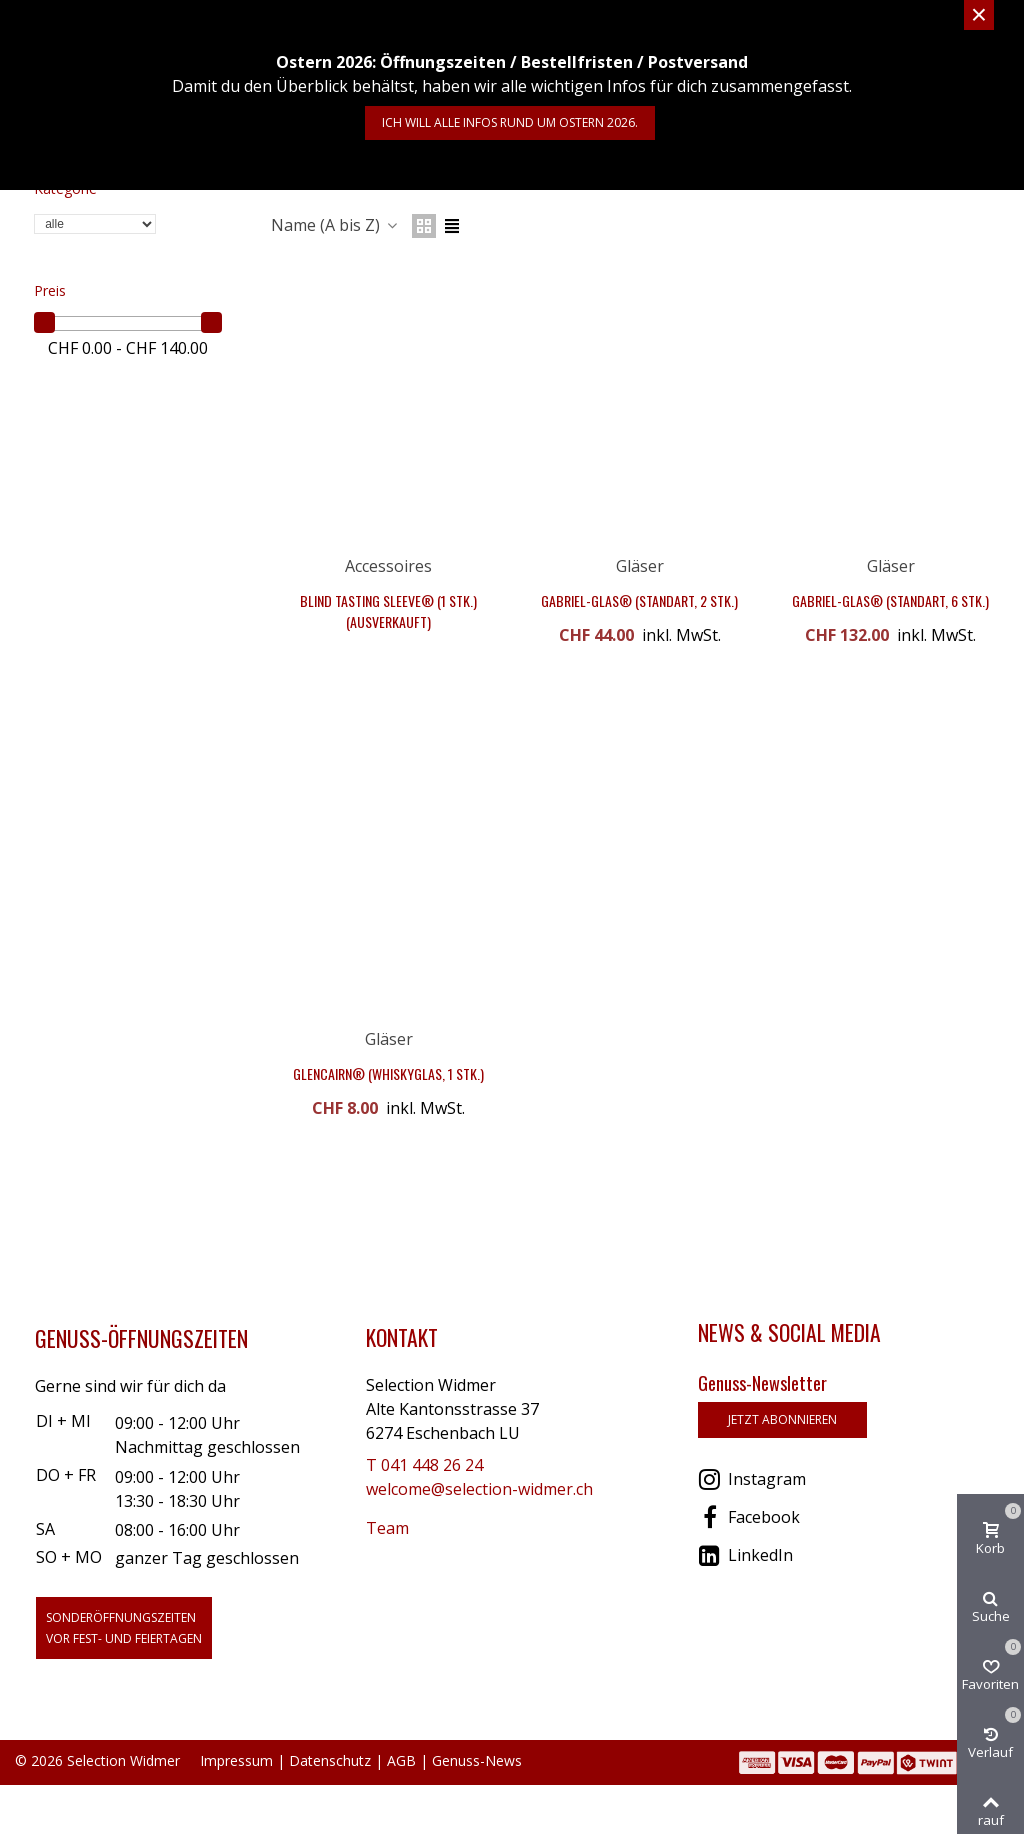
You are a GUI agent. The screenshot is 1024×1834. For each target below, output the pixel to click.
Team (387, 1528)
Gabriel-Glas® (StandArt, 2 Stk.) (639, 600)
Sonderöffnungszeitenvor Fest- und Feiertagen (124, 1628)
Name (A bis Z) (335, 225)
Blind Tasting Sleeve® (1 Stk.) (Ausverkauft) (388, 611)
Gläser (640, 566)
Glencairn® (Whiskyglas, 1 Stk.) (388, 1073)
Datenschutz (330, 1760)
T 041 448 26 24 (424, 1465)
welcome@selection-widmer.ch (479, 1489)
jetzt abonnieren (782, 1419)
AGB (401, 1760)
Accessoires (388, 566)
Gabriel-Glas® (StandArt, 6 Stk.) (890, 600)
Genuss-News (477, 1760)
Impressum (236, 1760)
